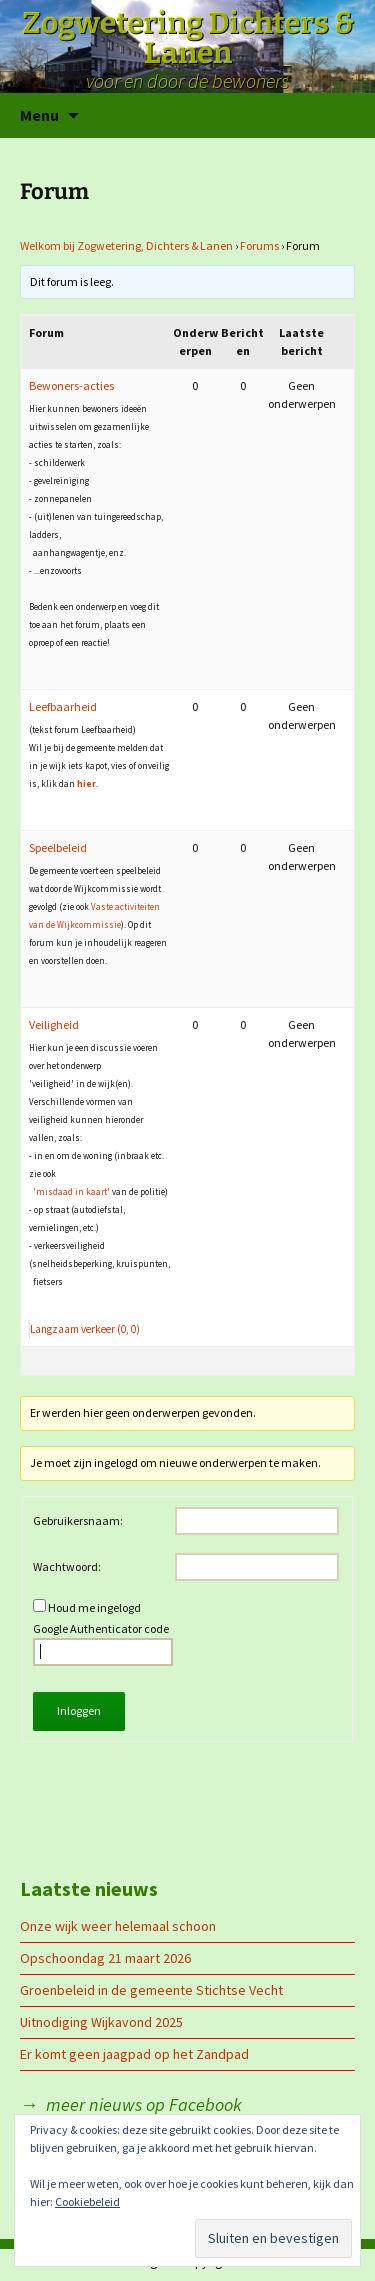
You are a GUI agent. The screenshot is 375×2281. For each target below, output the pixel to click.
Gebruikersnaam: (78, 1520)
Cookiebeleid (87, 2201)
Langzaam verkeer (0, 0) (85, 1329)
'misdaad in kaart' (71, 1191)
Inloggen (79, 1710)
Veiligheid (54, 1024)
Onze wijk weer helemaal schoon (118, 1926)
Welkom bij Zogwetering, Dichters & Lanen (126, 245)
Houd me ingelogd (94, 1607)
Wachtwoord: (67, 1566)
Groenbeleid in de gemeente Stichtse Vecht (151, 1990)
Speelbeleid (58, 847)
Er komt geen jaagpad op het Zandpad (134, 2054)
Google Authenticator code (103, 1643)
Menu (39, 115)
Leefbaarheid (63, 706)
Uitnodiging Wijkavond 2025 (101, 2022)
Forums (259, 245)
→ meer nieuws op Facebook (131, 2104)
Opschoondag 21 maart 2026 (105, 1958)
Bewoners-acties (71, 385)
